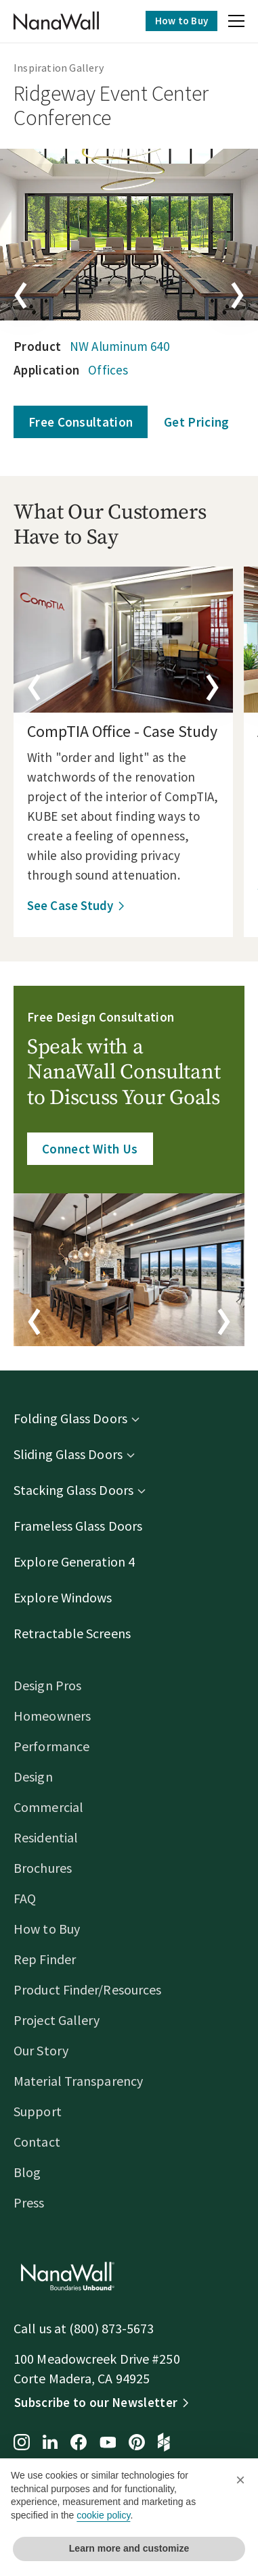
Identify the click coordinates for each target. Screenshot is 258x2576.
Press (29, 2202)
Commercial (48, 1806)
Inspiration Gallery (59, 67)
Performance (51, 1746)
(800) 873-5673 (111, 2328)
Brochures (43, 1867)
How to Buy (181, 20)
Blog (27, 2172)
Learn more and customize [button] (129, 2548)
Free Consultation (80, 422)
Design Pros (47, 1685)
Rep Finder (45, 1959)
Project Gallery (57, 2019)
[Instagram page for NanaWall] (22, 2443)
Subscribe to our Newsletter (95, 2402)
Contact (37, 2141)
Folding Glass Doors (70, 1418)
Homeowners (52, 1715)
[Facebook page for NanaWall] (78, 2443)
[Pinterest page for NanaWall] (137, 2443)
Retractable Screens (72, 1633)
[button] (236, 23)
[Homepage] (56, 20)
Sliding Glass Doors (68, 1454)
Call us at (41, 2328)
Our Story (41, 2050)
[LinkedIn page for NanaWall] (50, 2443)
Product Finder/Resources (87, 1989)
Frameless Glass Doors (78, 1525)
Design (33, 1776)
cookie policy (103, 2515)
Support (38, 2111)
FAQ (25, 1898)
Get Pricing (196, 422)
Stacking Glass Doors (73, 1489)
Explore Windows (63, 1597)
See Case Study (70, 905)
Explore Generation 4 (74, 1561)
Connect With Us (90, 1149)
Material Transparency (78, 2080)
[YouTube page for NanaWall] (108, 2443)
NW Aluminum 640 (119, 346)
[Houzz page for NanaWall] (164, 2443)
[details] (123, 640)
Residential (46, 1837)
